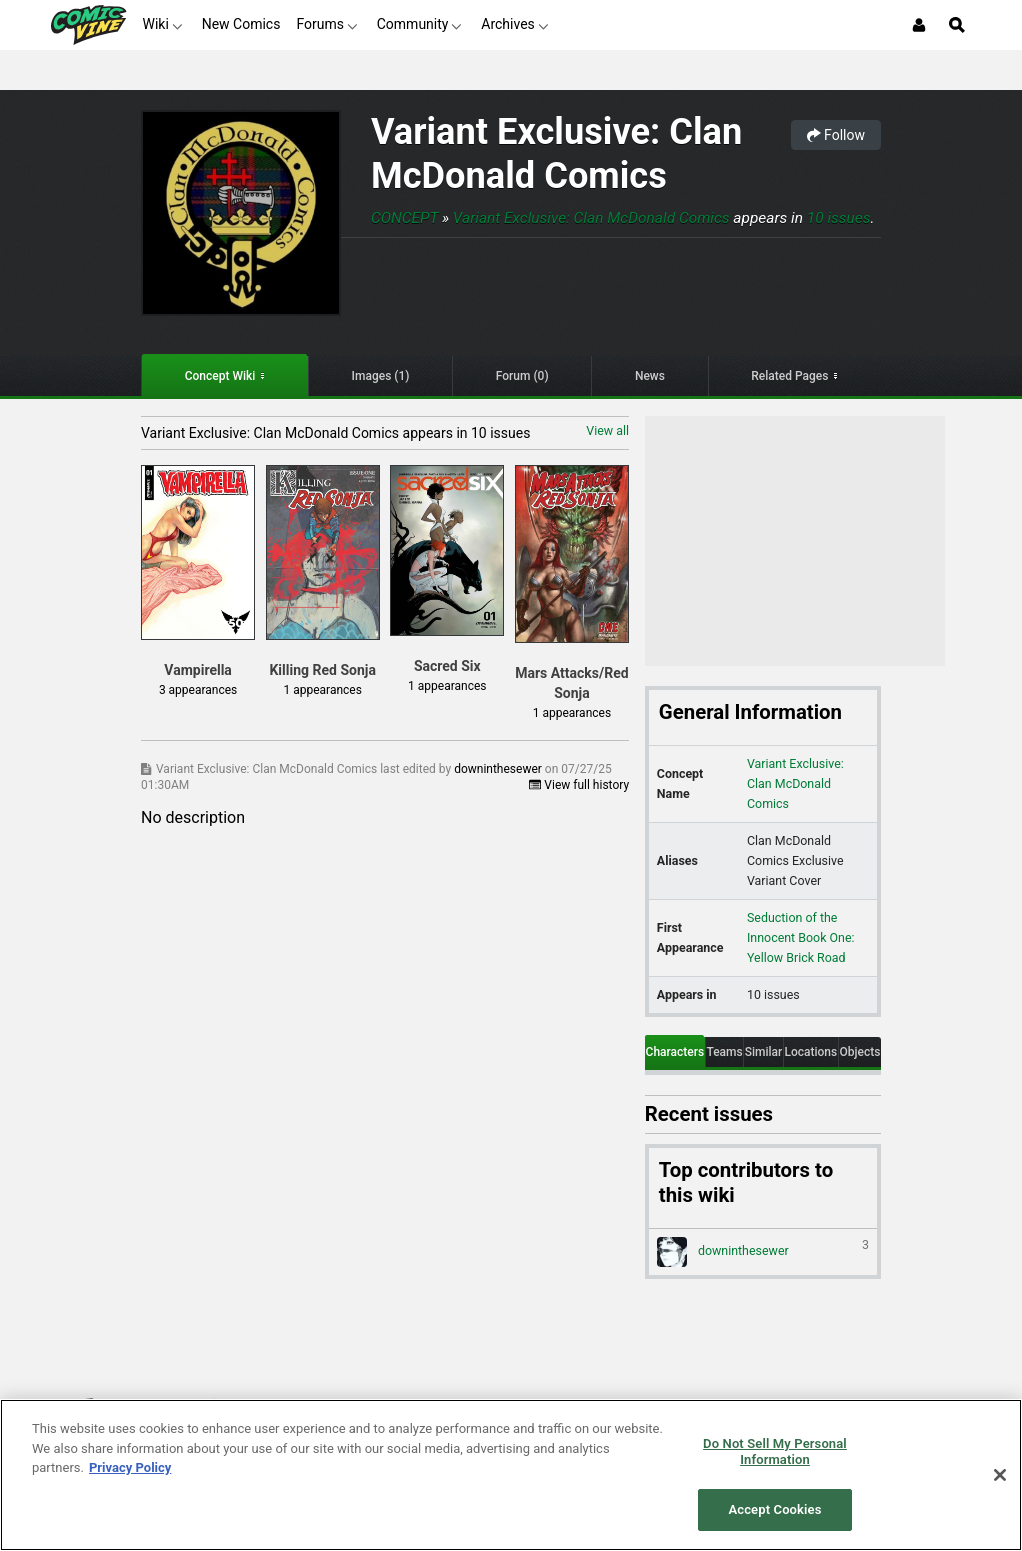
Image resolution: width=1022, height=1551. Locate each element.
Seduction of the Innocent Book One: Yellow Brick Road (801, 937)
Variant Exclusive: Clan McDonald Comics (556, 153)
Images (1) (381, 376)
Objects (860, 1052)
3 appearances (198, 690)
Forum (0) (522, 376)
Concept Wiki (220, 376)
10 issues (839, 218)
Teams (724, 1052)
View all (607, 430)
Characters (675, 1052)
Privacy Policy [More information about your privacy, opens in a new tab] (130, 1467)
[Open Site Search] (957, 25)
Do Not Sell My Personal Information (775, 1451)
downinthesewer (499, 769)
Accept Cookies (774, 1509)
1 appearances (322, 690)
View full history (579, 785)
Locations (810, 1052)
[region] (511, 1475)
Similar (764, 1052)
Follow (836, 135)
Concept (404, 218)
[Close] (1000, 1475)
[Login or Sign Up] (919, 25)
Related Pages (789, 376)
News (650, 376)
